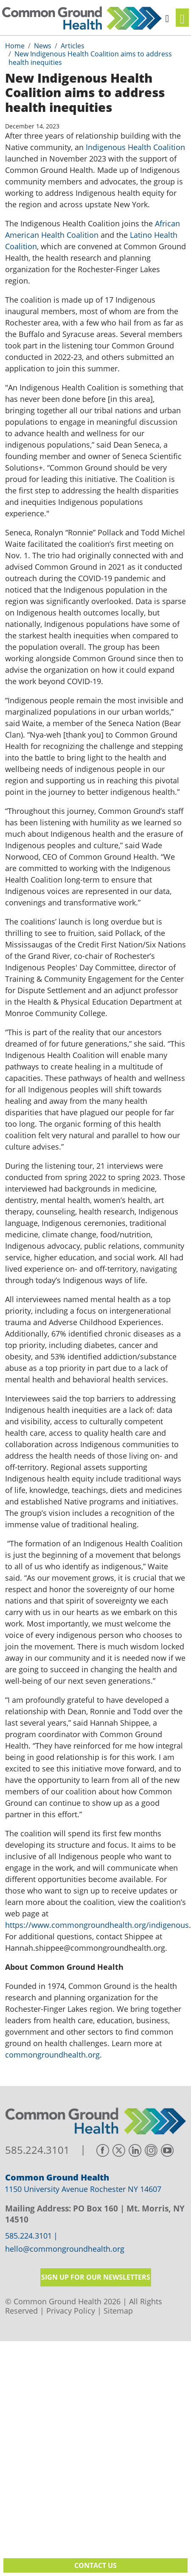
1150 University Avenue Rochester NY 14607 (83, 2189)
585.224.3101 (37, 2150)
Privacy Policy (70, 2311)
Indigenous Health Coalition (135, 147)
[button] (167, 17)
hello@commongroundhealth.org (64, 2249)
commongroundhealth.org (52, 2055)
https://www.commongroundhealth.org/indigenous (97, 1925)
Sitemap (118, 2311)
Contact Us (95, 2565)
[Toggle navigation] (182, 17)
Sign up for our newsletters (95, 2277)
